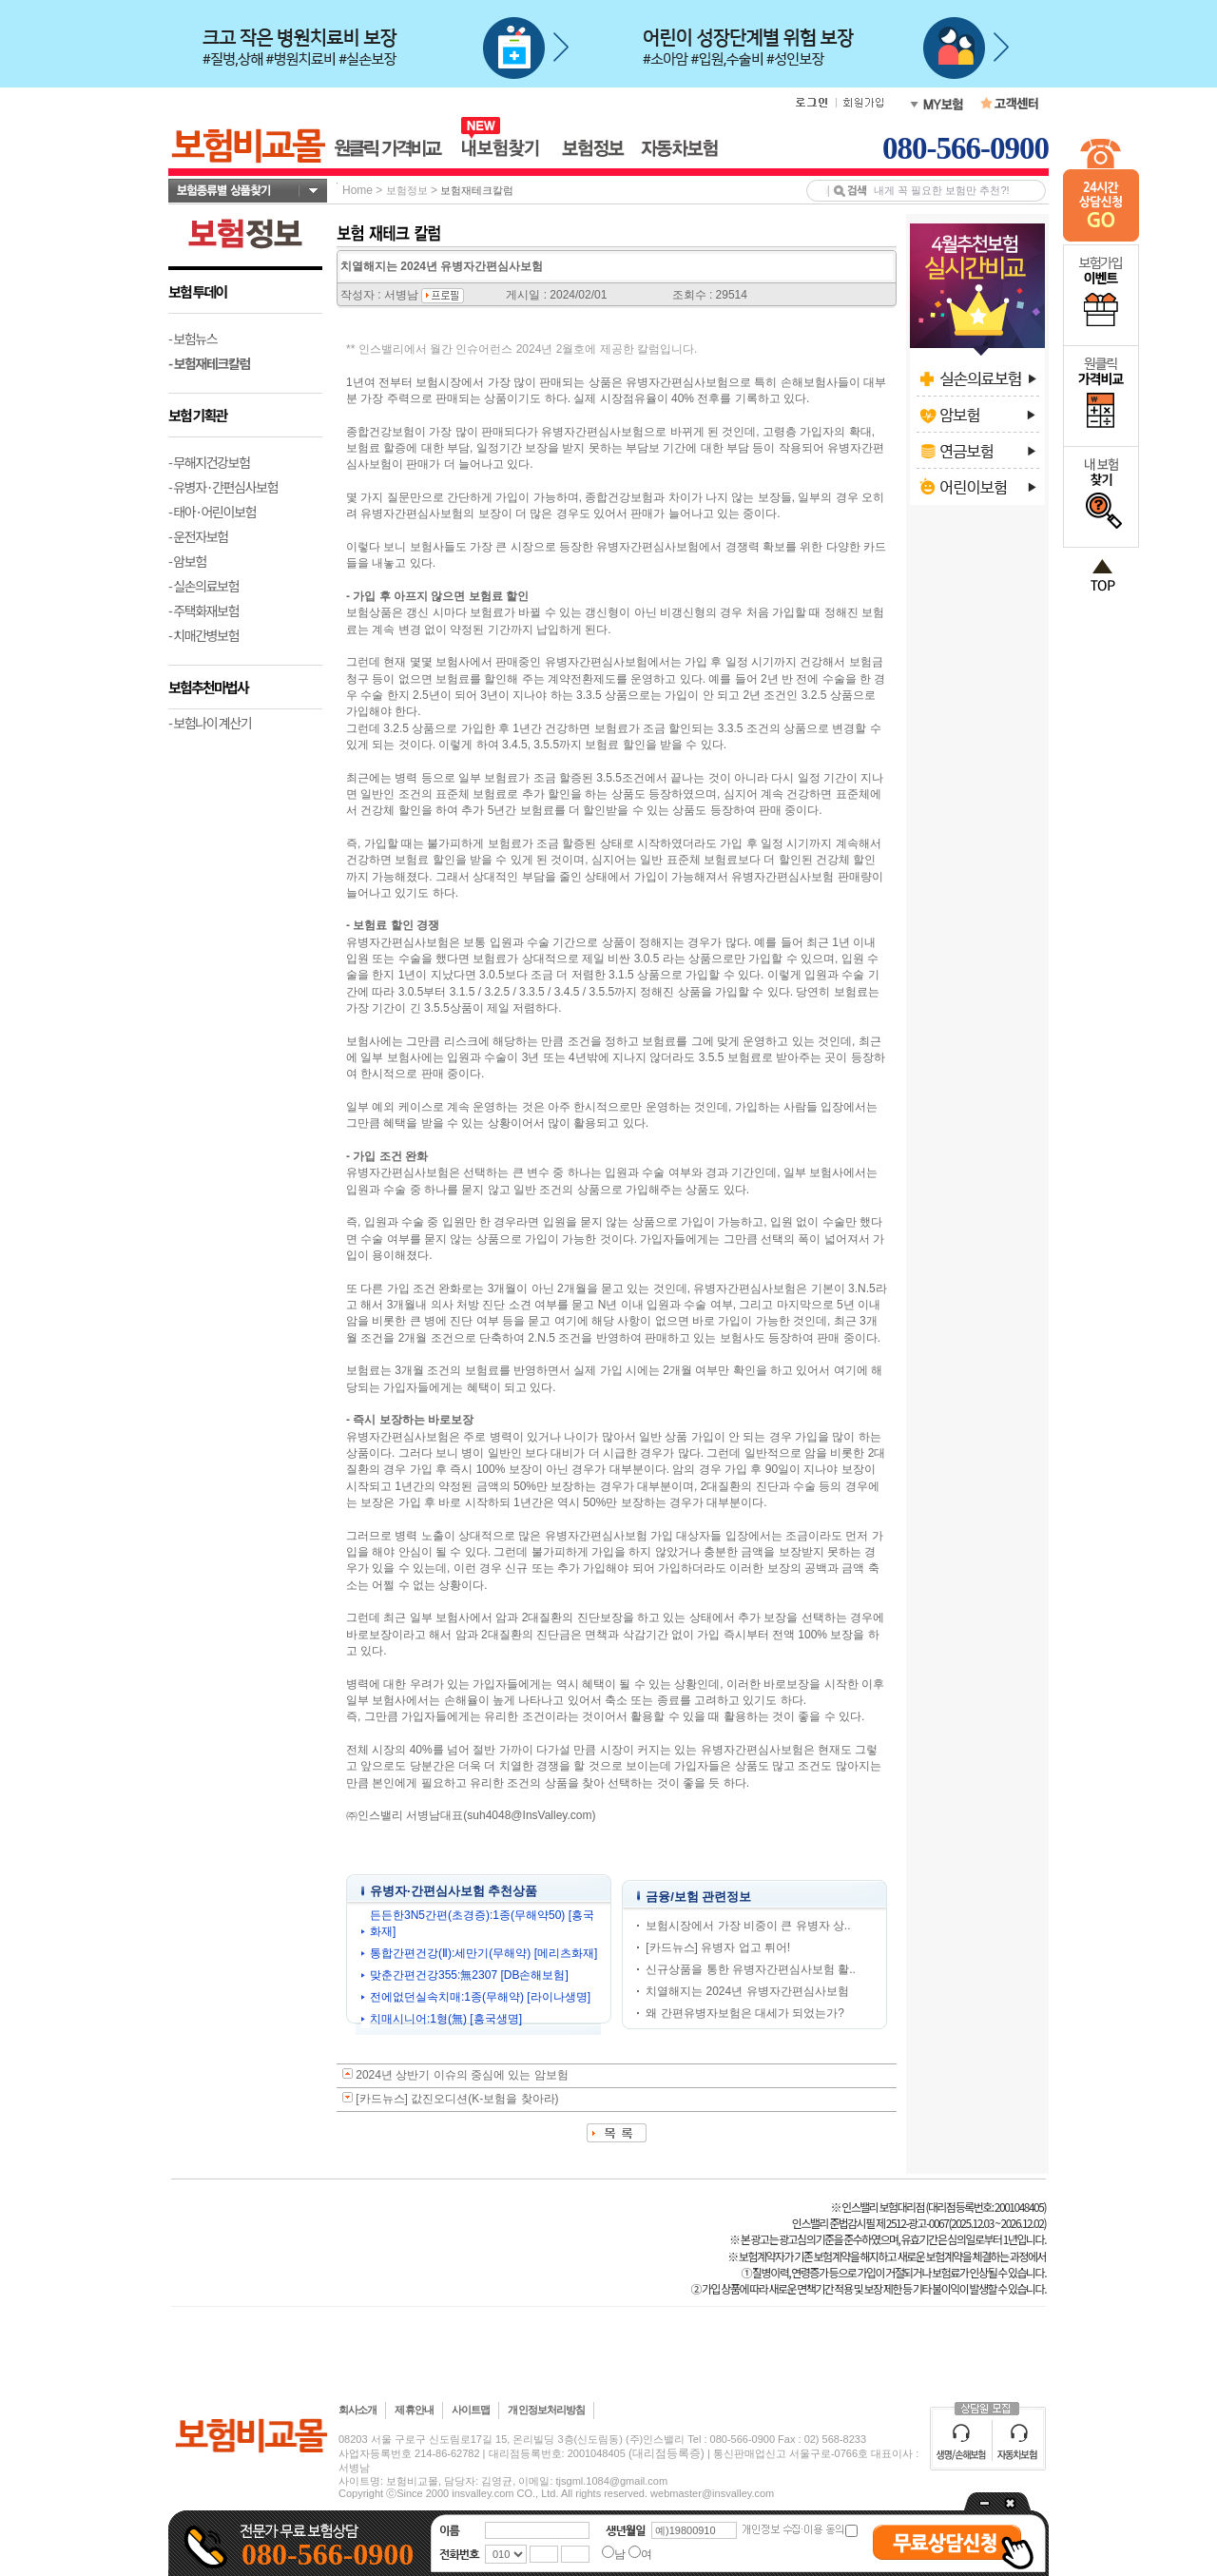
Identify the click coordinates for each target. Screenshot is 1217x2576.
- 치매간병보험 (203, 635)
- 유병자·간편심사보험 (223, 486)
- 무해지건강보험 (209, 462)
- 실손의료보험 (203, 585)
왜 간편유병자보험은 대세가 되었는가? (745, 2013)
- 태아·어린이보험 (212, 511)
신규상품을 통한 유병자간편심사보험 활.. (751, 1969)
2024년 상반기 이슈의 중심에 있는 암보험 (462, 2075)
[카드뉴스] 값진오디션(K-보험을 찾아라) (457, 2098)
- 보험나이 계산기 (209, 722)
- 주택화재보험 (203, 610)
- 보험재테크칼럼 (209, 363)
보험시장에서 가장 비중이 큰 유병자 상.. (748, 1925)
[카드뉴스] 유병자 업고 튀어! (718, 1947)
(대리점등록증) (666, 2453)
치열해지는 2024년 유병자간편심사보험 (747, 1991)
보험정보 (407, 190)
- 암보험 (187, 561)
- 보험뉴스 (192, 338)
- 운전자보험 (198, 536)
